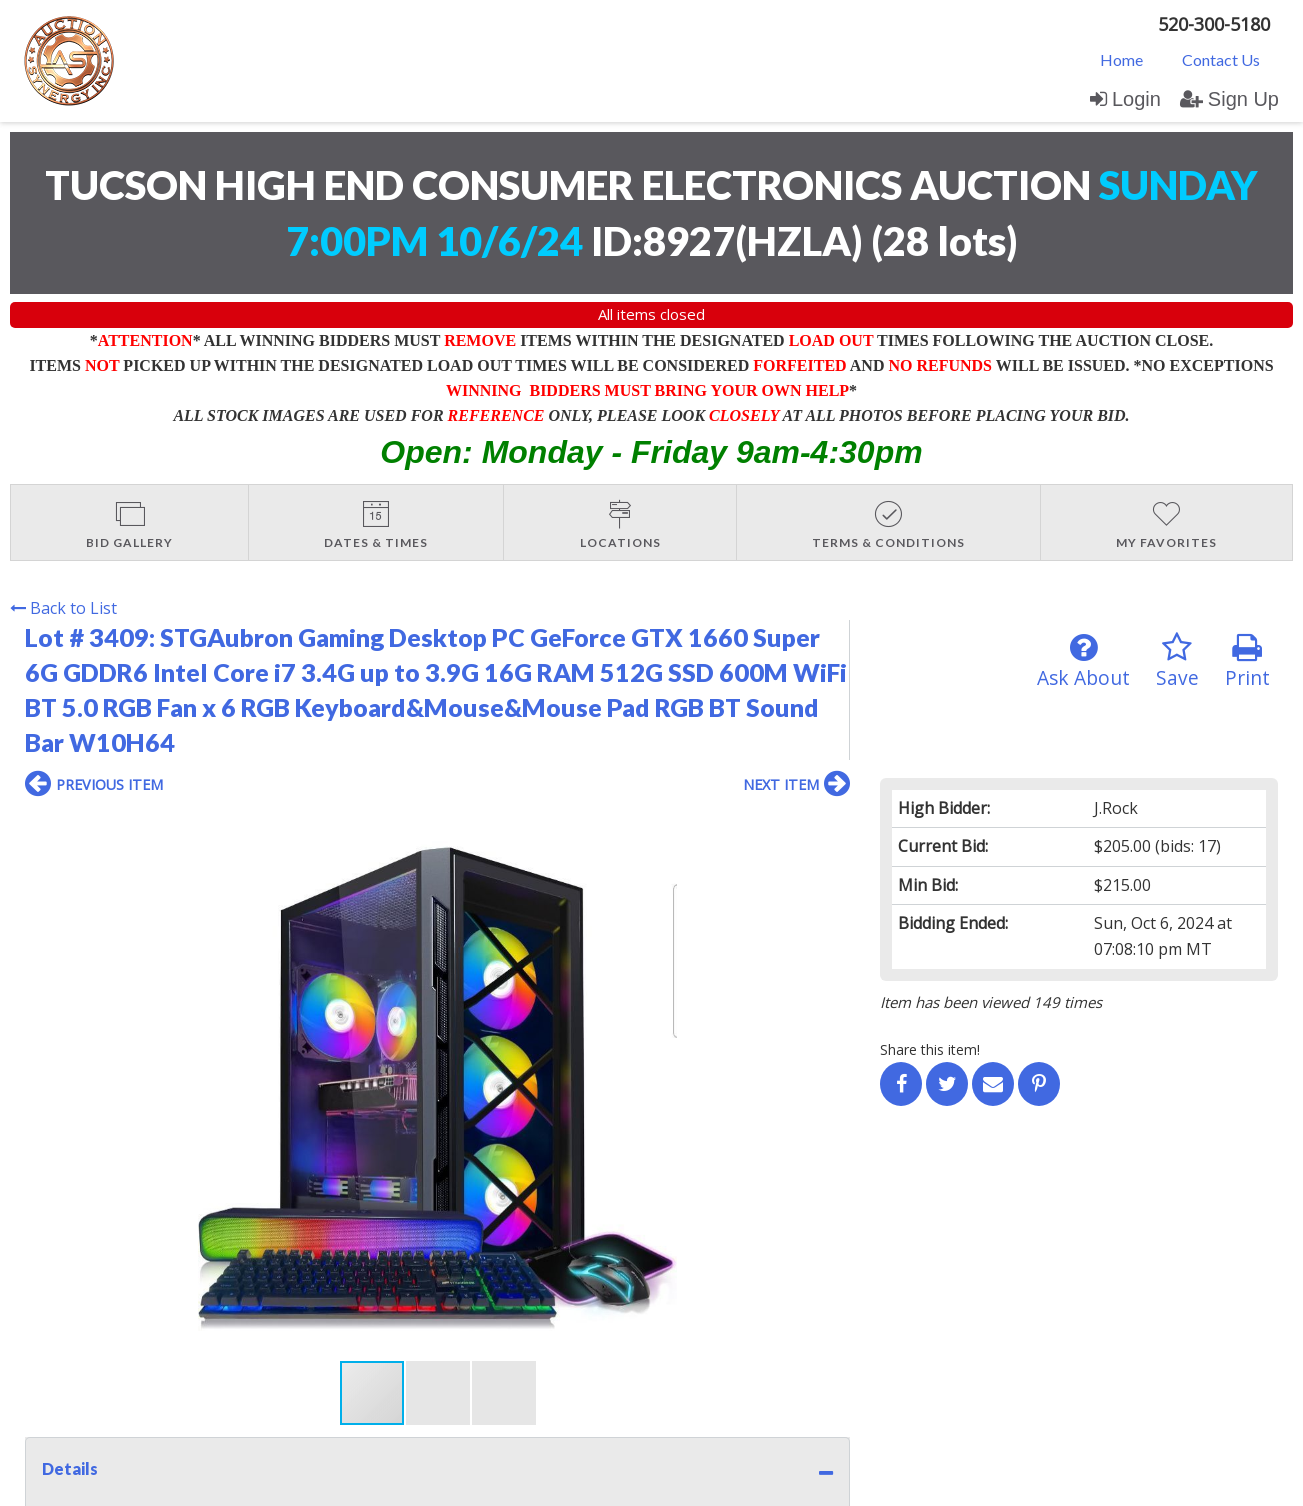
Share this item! (930, 1049)
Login (1125, 99)
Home (1121, 59)
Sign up (241, 1315)
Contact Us (1221, 59)
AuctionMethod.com (698, 1483)
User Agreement (333, 1315)
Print (1247, 661)
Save (1177, 661)
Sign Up (1229, 99)
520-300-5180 (1214, 24)
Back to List (63, 608)
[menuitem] (1121, 59)
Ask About (1083, 661)
